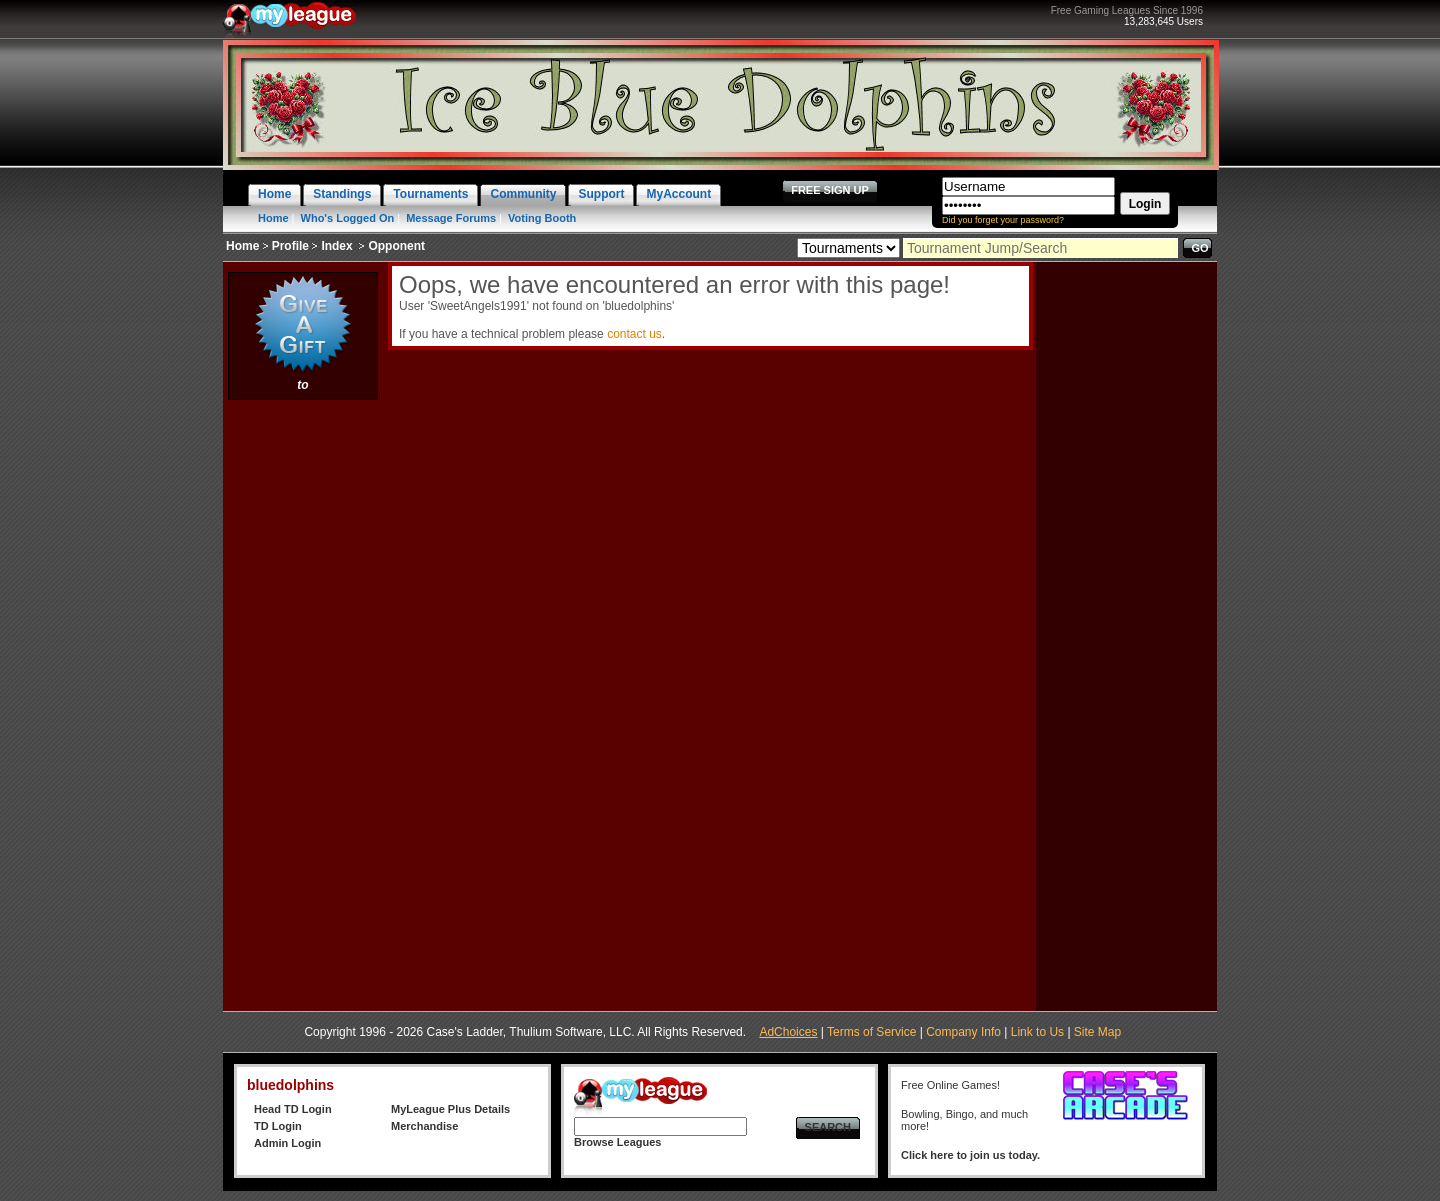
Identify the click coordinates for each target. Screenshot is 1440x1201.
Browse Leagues (617, 1142)
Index (336, 246)
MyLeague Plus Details (450, 1109)
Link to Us (1037, 1032)
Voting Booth (542, 218)
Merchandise (424, 1126)
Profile (290, 246)
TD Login (278, 1126)
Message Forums (451, 218)
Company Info (963, 1032)
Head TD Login (293, 1109)
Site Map (1097, 1032)
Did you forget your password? (1003, 220)
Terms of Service (871, 1032)
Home (273, 218)
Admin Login (287, 1143)
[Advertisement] (303, 705)
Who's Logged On (348, 218)
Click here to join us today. (970, 1155)
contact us (634, 334)
